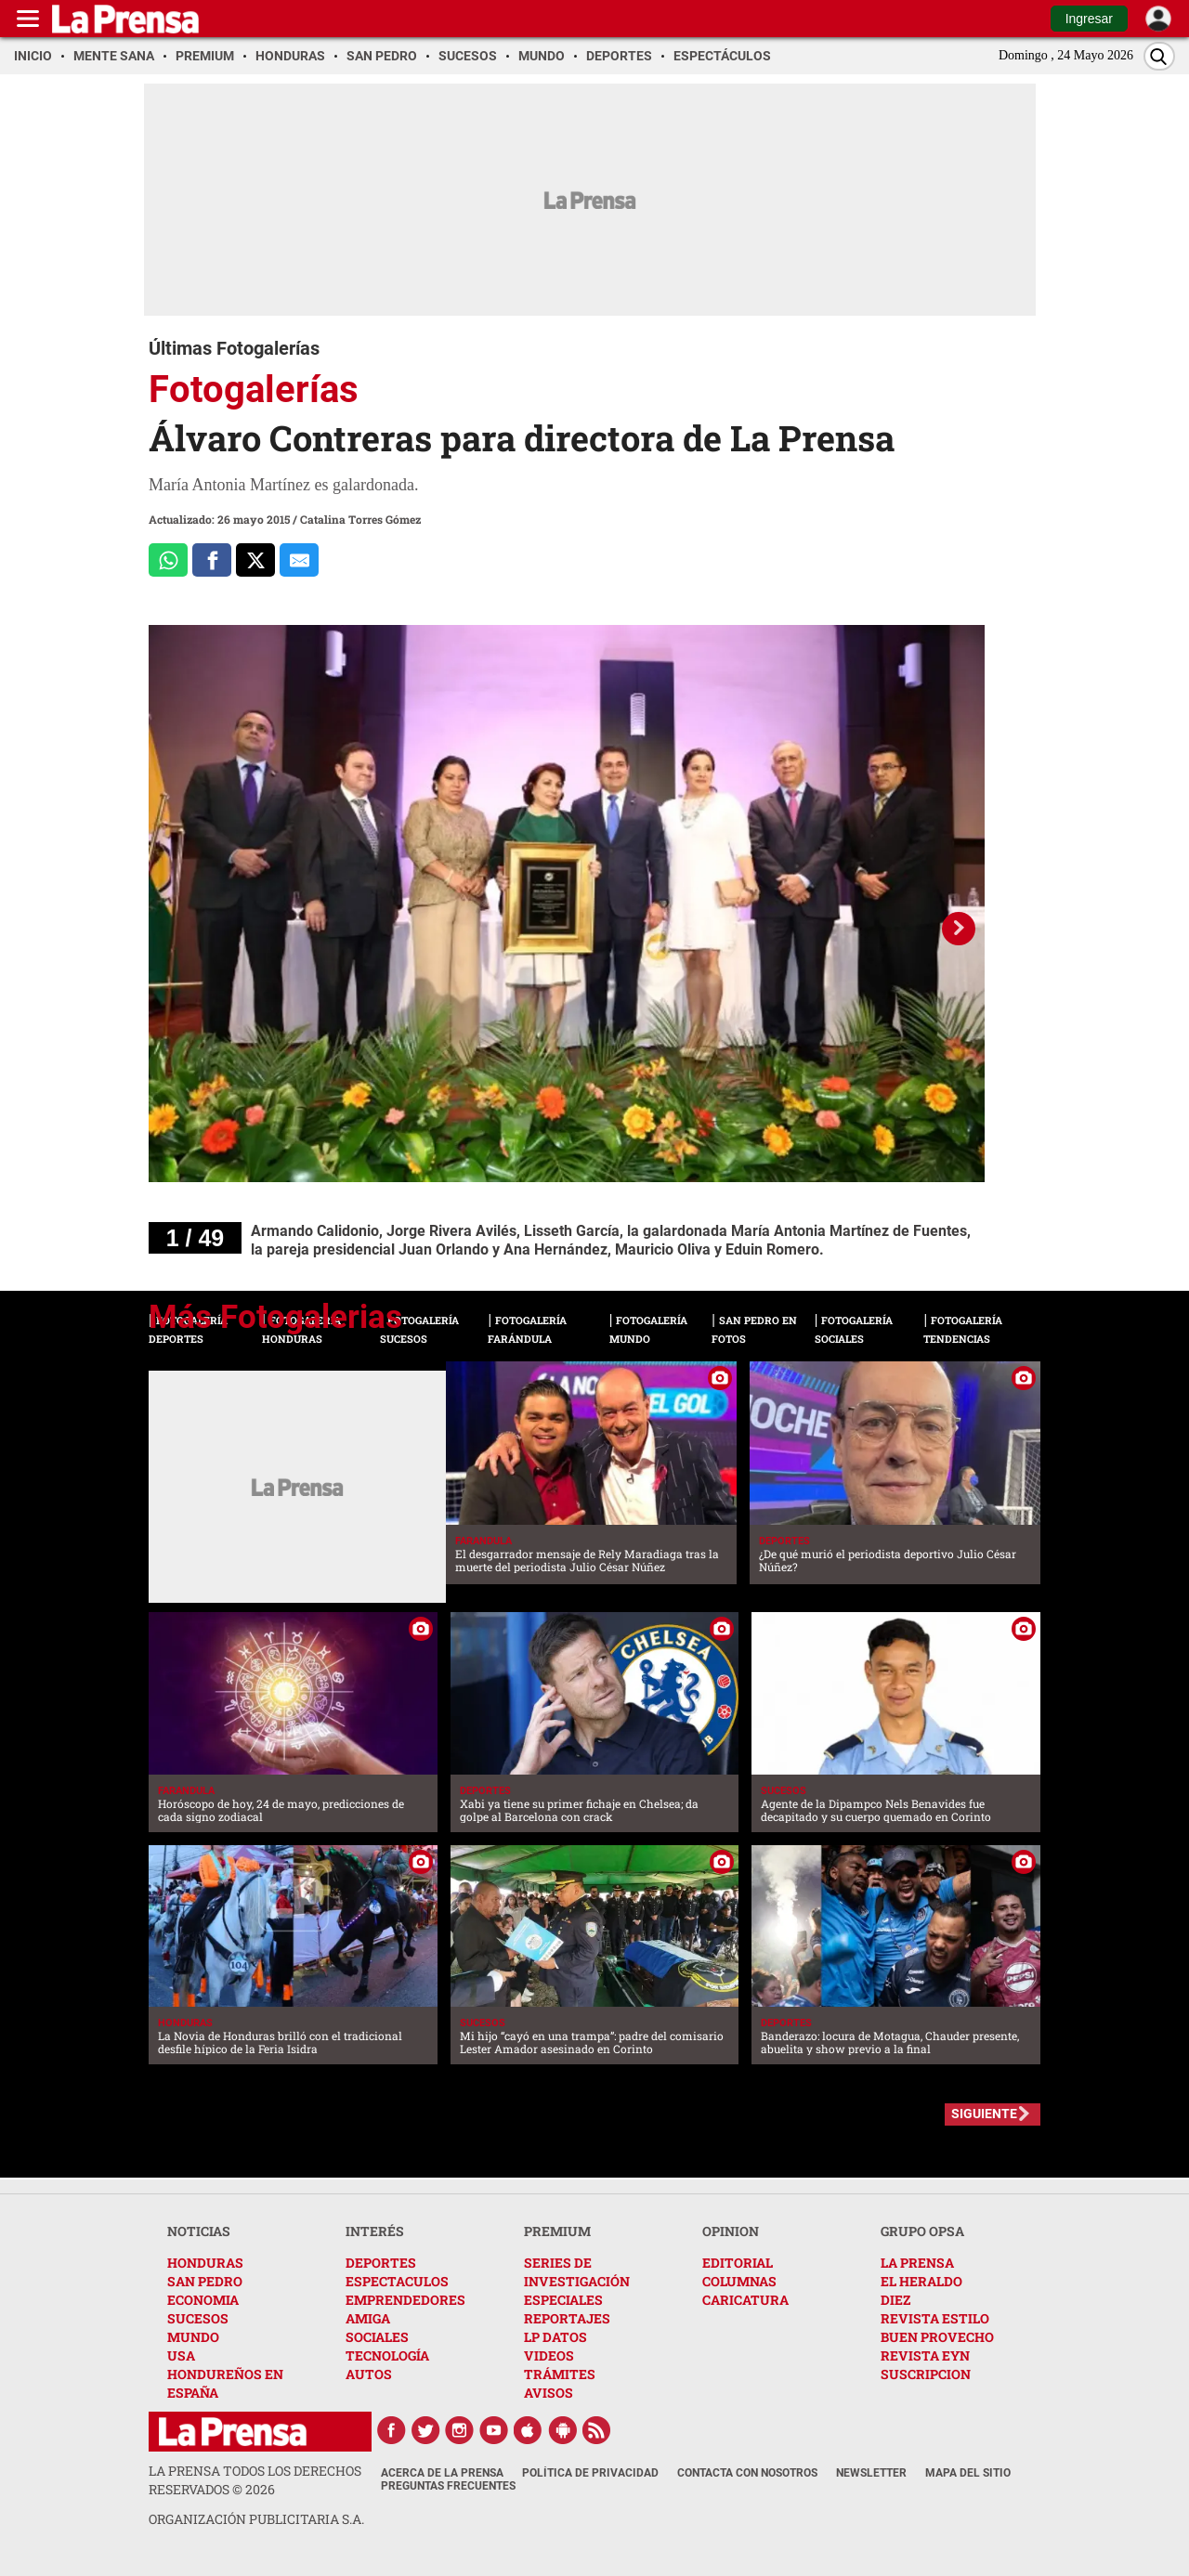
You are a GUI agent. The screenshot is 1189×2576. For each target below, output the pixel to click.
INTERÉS (375, 2231)
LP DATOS (555, 2337)
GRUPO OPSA (922, 2231)
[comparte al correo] (299, 560)
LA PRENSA (917, 2262)
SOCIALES (377, 2337)
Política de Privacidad (590, 2472)
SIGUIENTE (984, 2113)
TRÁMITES (559, 2374)
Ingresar (1089, 18)
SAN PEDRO (204, 2281)
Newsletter (871, 2472)
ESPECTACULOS (397, 2281)
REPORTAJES (567, 2318)
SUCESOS (198, 2318)
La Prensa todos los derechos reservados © (255, 2480)
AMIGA (368, 2318)
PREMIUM (557, 2231)
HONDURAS (205, 2262)
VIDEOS (549, 2355)
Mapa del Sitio (968, 2472)
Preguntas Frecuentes (448, 2485)
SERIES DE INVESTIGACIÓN (577, 2272)
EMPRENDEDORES (405, 2300)
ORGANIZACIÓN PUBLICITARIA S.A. (256, 2519)
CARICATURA (745, 2300)
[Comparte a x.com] (255, 560)
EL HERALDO (921, 2281)
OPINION (730, 2231)
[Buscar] (1159, 56)
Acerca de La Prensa (442, 2472)
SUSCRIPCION (926, 2374)
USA (181, 2355)
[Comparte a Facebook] (211, 560)
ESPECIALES (563, 2300)
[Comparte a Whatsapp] (168, 560)
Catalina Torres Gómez (360, 519)
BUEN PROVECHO (937, 2337)
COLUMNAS (739, 2281)
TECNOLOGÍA (387, 2355)
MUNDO (193, 2337)
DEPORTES (381, 2262)
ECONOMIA (203, 2300)
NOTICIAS (198, 2231)
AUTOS (369, 2374)
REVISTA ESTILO (935, 2318)
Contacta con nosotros (747, 2472)
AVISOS (548, 2392)
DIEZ (895, 2300)
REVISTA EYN (925, 2355)
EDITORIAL (737, 2262)
